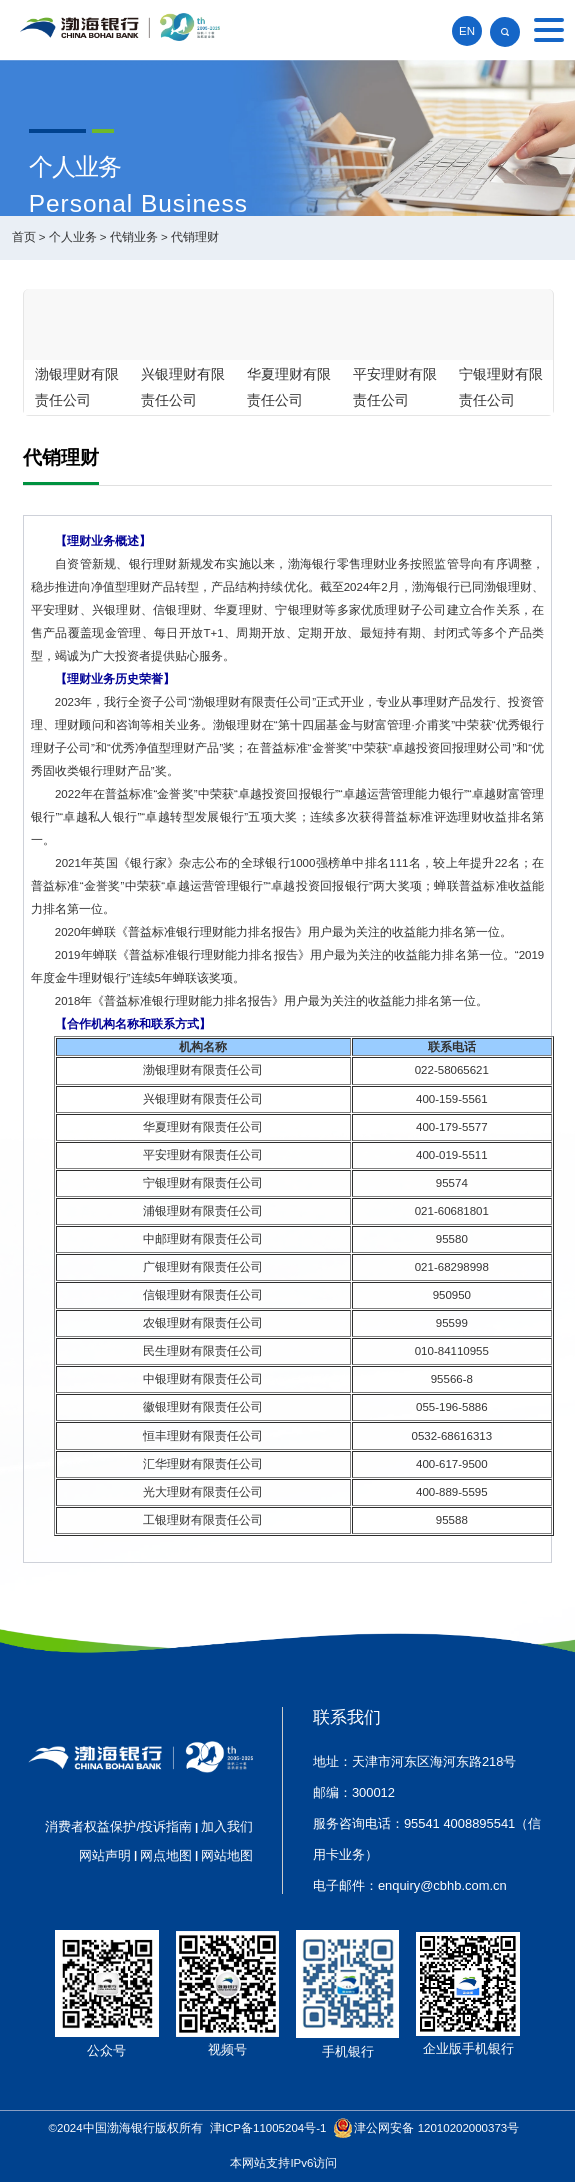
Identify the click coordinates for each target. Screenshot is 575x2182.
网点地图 (166, 1855)
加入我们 (227, 1826)
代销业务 (134, 237)
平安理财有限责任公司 (395, 387)
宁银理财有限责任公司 (501, 387)
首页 (24, 237)
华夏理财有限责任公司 (289, 387)
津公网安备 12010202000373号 (436, 2128)
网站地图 (227, 1855)
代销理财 (195, 237)
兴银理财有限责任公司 (183, 387)
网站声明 (105, 1855)
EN (467, 31)
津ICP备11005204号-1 (268, 2128)
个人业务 (73, 237)
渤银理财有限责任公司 (77, 387)
